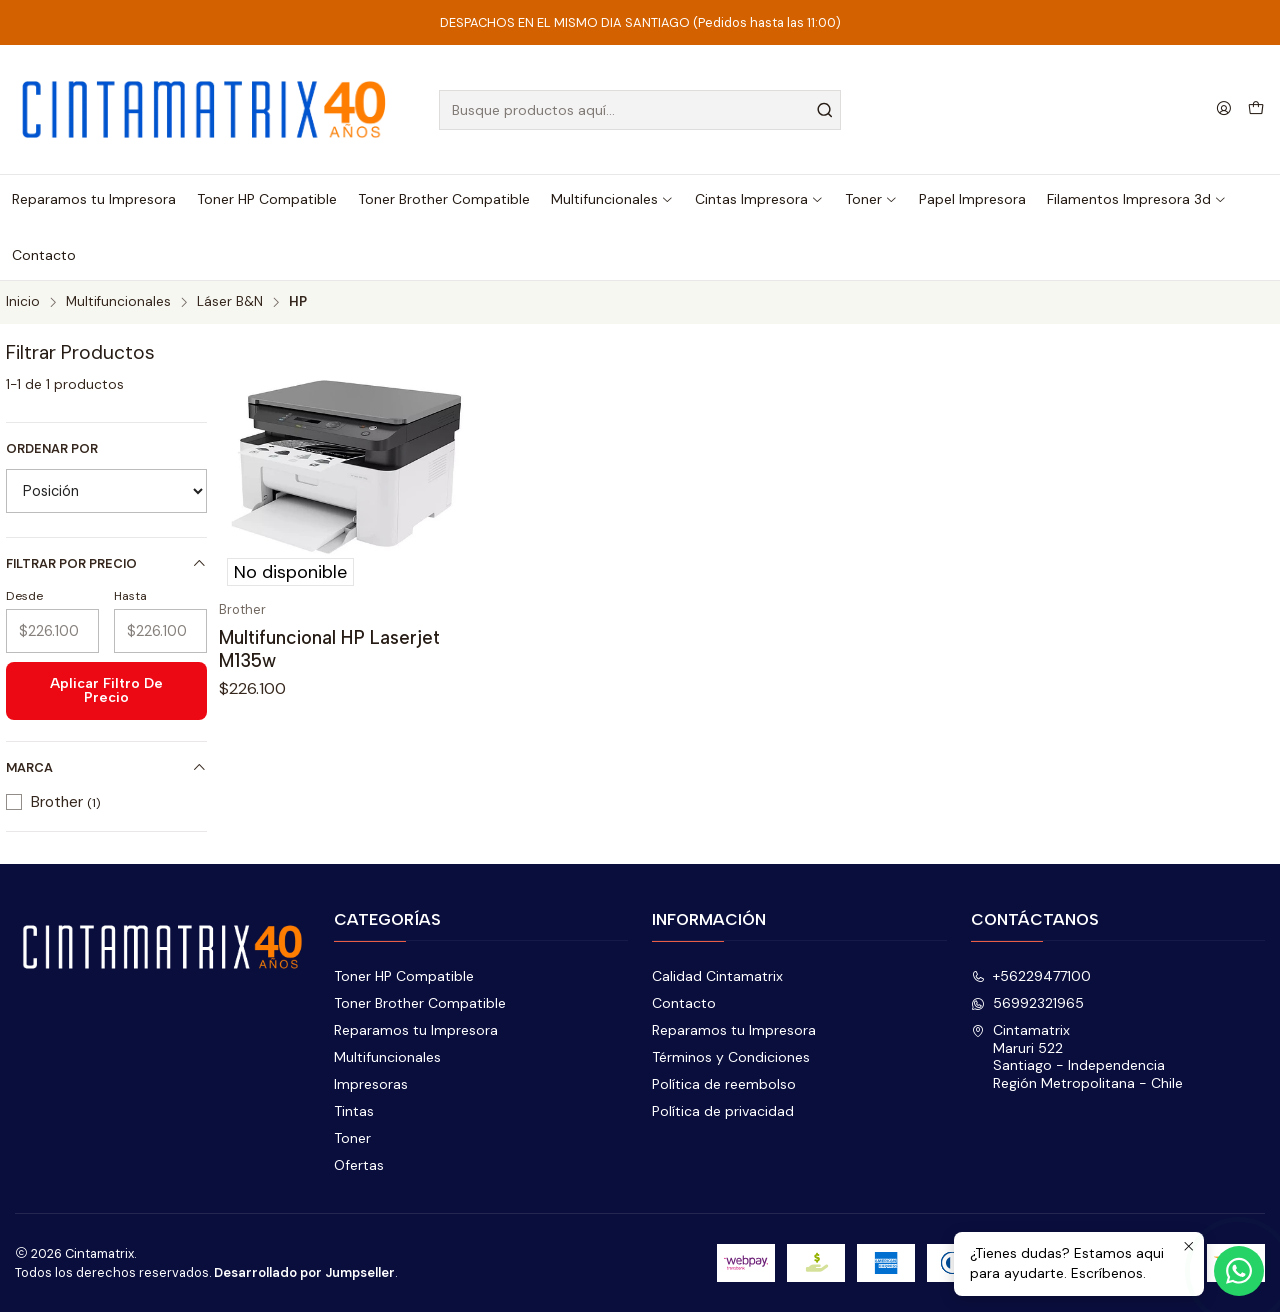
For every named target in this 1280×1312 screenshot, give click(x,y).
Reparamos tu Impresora (416, 1030)
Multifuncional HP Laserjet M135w (329, 649)
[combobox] (640, 110)
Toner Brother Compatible (420, 1003)
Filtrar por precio (106, 563)
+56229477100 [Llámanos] (1031, 976)
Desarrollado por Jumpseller (304, 1272)
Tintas (354, 1111)
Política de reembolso (724, 1084)
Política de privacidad (723, 1111)
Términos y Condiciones (731, 1057)
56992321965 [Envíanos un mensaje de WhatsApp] (1027, 1003)
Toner (352, 1138)
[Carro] (1256, 110)
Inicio (23, 302)
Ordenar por (52, 449)
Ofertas (359, 1165)
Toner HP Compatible (404, 976)
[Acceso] (1224, 109)
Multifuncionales (118, 302)
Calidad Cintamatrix (717, 976)
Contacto (684, 1003)
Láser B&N (230, 302)
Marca (106, 767)
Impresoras (371, 1084)
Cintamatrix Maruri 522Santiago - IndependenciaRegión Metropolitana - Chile (1077, 1056)
